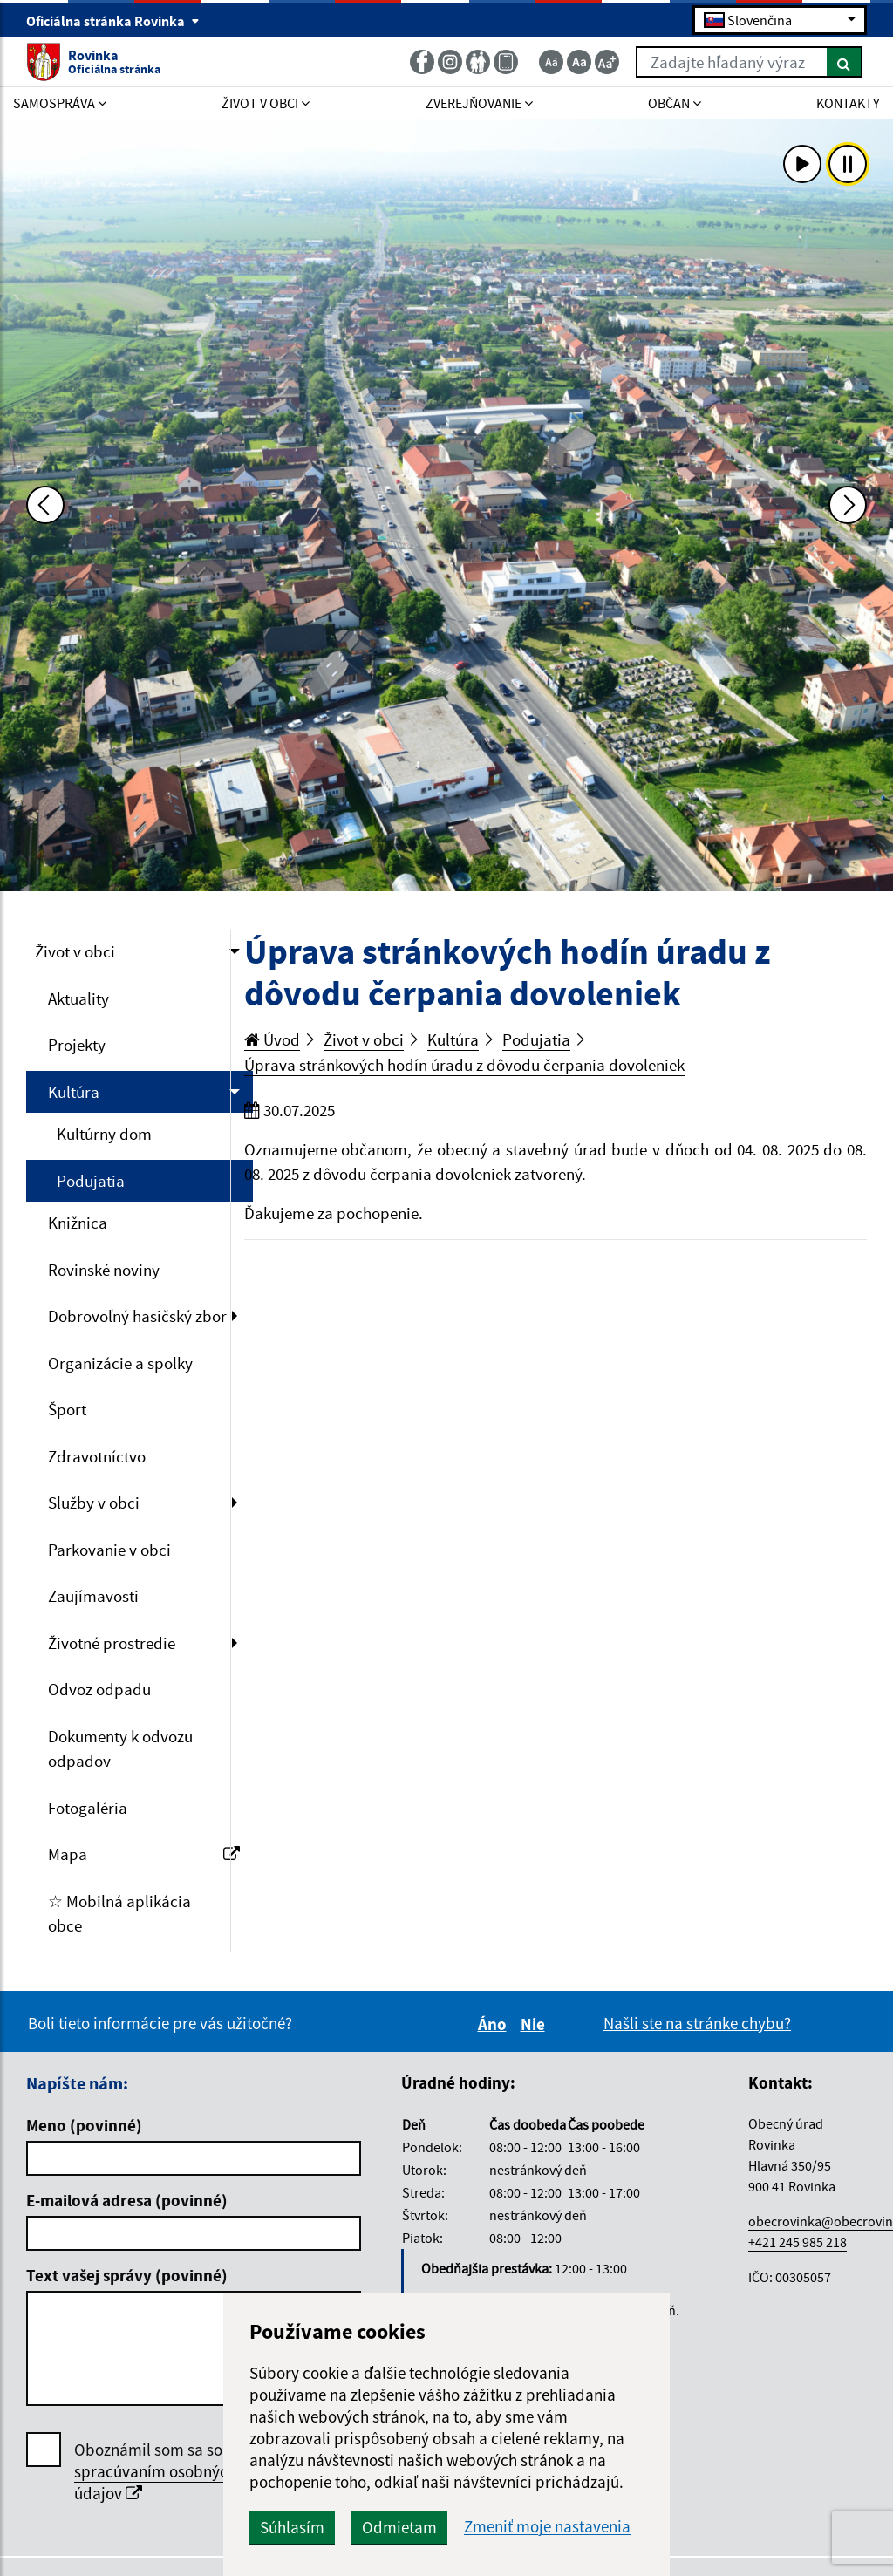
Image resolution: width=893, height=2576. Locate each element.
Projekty (77, 1044)
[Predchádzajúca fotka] (45, 505)
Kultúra (73, 1091)
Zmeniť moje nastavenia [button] (547, 2526)
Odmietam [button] (399, 2527)
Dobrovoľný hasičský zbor (137, 1315)
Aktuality (78, 998)
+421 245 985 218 (797, 2242)
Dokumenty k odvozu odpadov (120, 1749)
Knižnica (77, 1222)
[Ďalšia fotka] (847, 505)
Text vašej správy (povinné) (127, 2275)
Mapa (144, 1853)
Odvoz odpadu (99, 1689)
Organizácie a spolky (120, 1363)
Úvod (272, 1039)
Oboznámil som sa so (155, 2471)
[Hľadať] (844, 62)
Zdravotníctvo (97, 1456)
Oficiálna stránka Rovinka (113, 21)
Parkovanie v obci (109, 1549)
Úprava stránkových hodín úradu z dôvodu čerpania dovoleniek (464, 1064)
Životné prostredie (111, 1642)
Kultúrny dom (104, 1133)
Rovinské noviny (104, 1269)
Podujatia (91, 1180)
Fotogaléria (87, 1807)
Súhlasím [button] (292, 2527)
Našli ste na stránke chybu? (697, 2023)
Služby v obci (94, 1502)
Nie (535, 2024)
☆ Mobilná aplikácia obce (119, 1914)
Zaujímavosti (93, 1595)
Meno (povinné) (84, 2125)
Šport (67, 1409)
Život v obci (75, 951)
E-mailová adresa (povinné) (127, 2200)
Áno (495, 2024)
